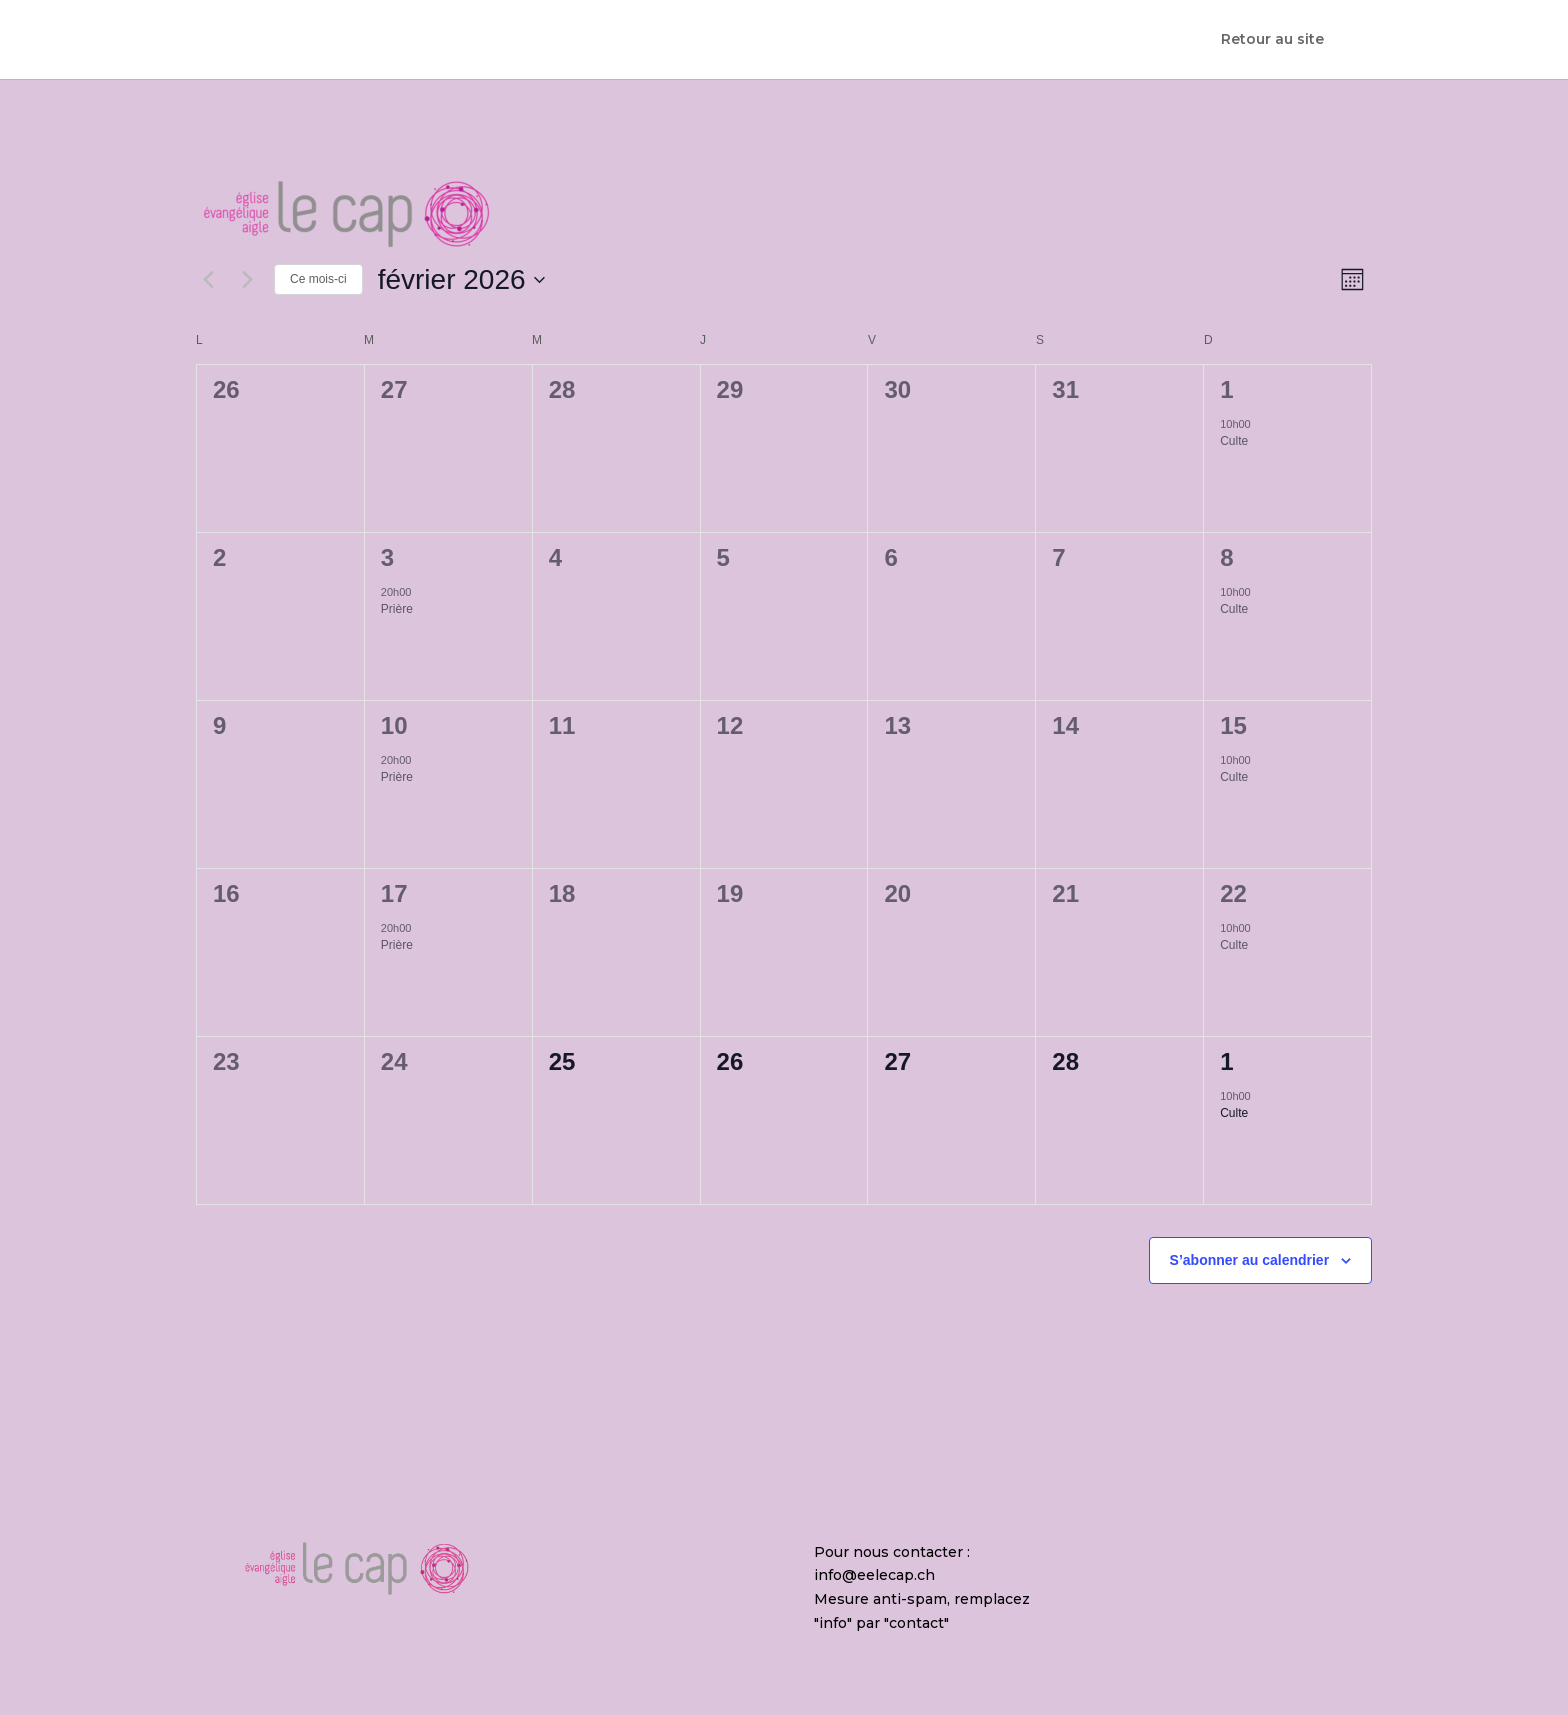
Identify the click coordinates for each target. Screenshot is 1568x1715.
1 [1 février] (1226, 389)
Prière (397, 609)
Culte (1234, 441)
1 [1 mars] (1226, 1061)
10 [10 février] (394, 725)
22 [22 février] (1233, 893)
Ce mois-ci (318, 279)
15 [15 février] (1233, 725)
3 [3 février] (387, 557)
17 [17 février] (394, 893)
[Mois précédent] (208, 280)
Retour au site (1272, 41)
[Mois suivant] (247, 280)
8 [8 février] (1226, 557)
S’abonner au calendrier (1250, 1260)
